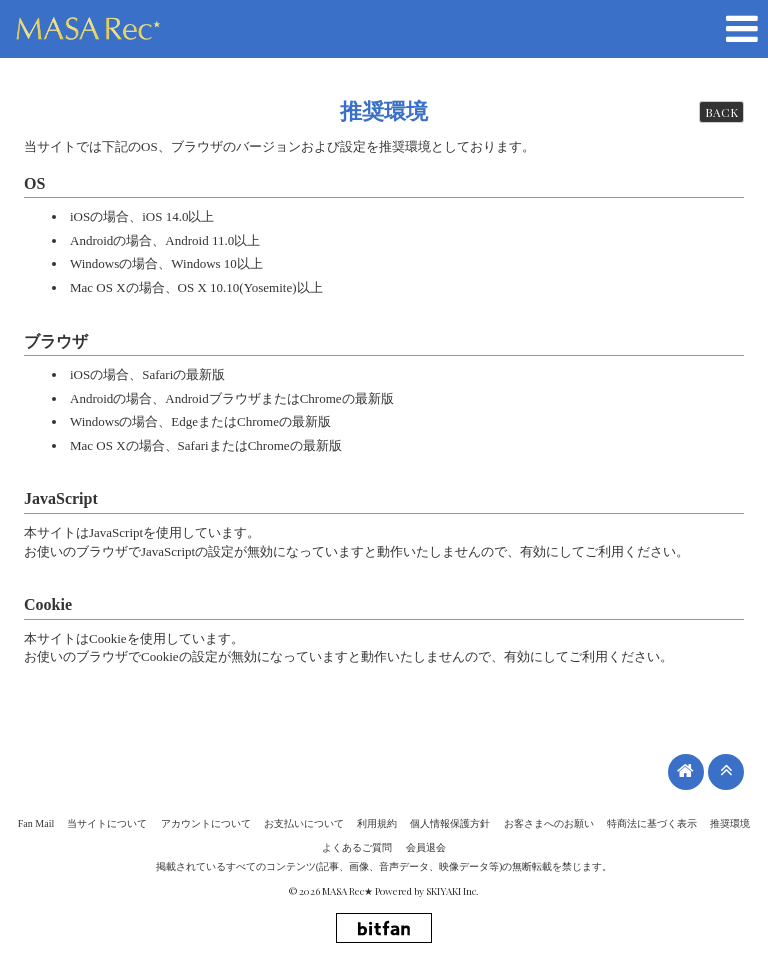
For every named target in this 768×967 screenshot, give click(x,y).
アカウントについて (206, 823)
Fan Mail (36, 823)
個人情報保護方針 (450, 823)
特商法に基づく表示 (652, 823)
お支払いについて (304, 823)
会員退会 (426, 847)
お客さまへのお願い (549, 823)
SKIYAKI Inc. (452, 891)
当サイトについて (107, 823)
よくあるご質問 (357, 847)
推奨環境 (730, 823)
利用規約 (377, 823)
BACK (721, 112)
